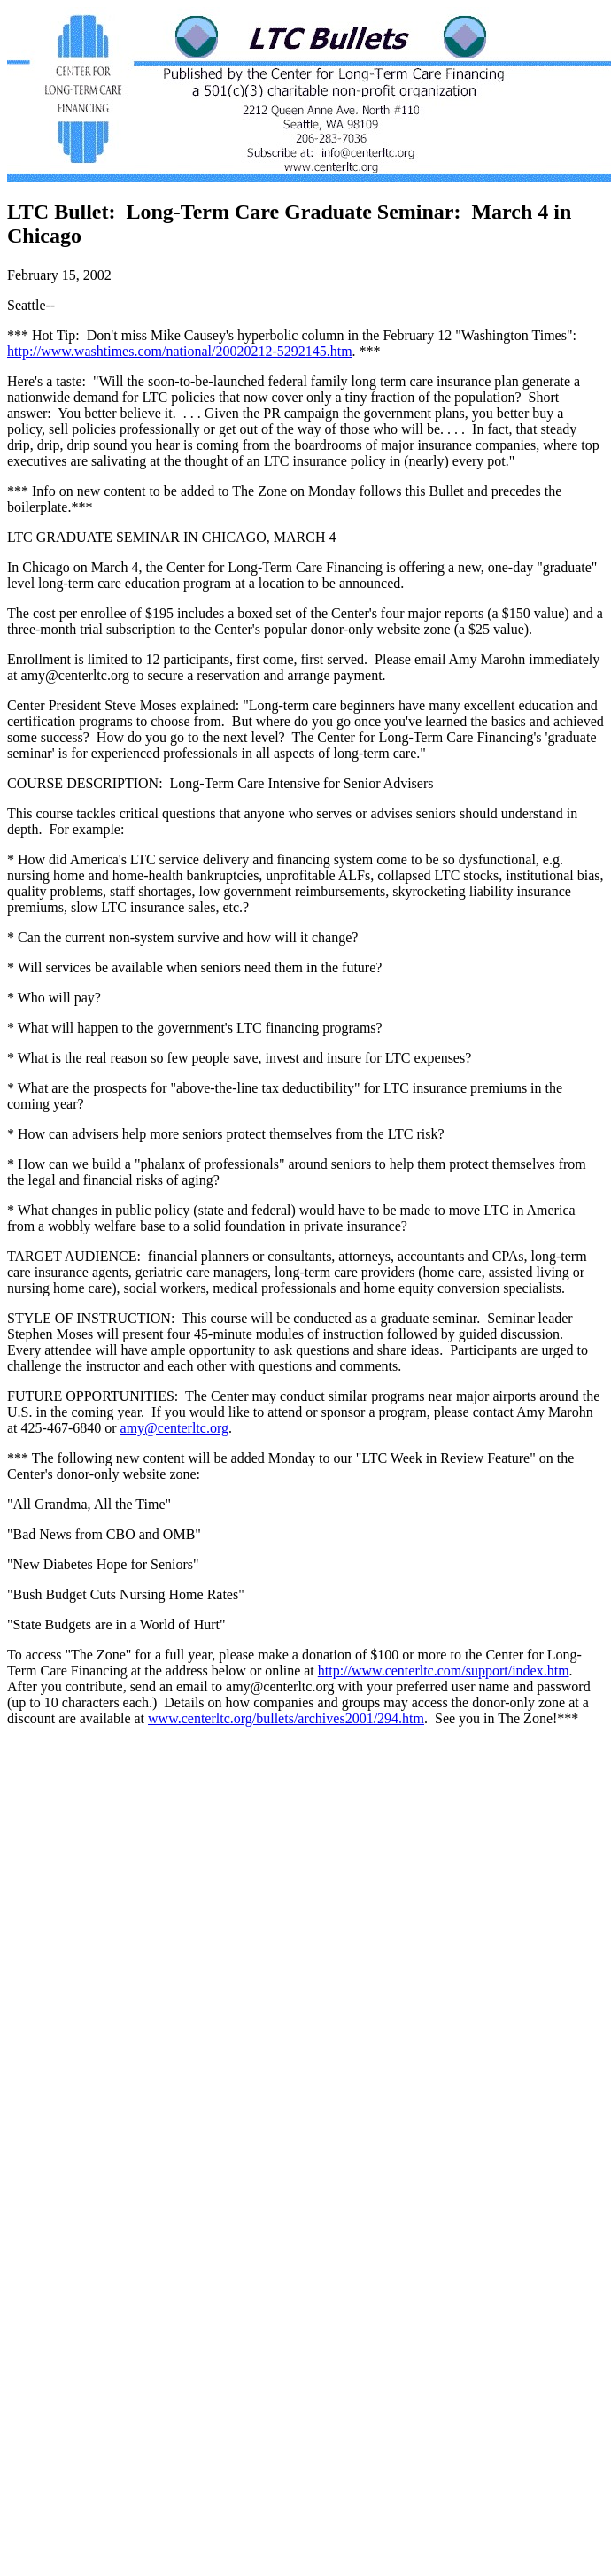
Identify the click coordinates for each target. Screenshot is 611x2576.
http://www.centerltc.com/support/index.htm (443, 1670)
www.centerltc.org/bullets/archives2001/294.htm (286, 1718)
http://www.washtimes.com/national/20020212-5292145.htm (179, 351)
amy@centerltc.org (174, 1427)
